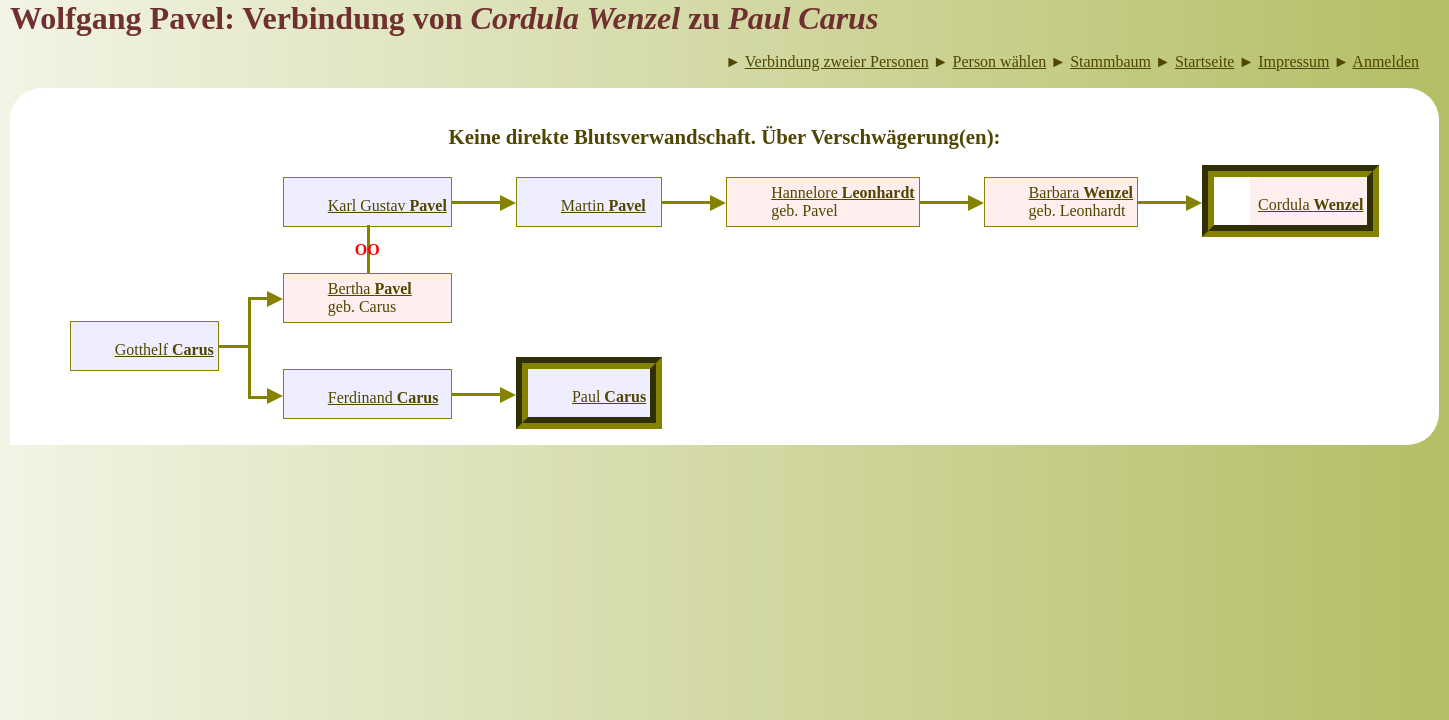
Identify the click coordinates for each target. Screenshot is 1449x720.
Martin (603, 205)
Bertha (370, 288)
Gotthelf (164, 349)
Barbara (1081, 192)
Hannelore (843, 192)
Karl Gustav (387, 205)
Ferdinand (383, 397)
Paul (609, 396)
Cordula (1310, 204)
